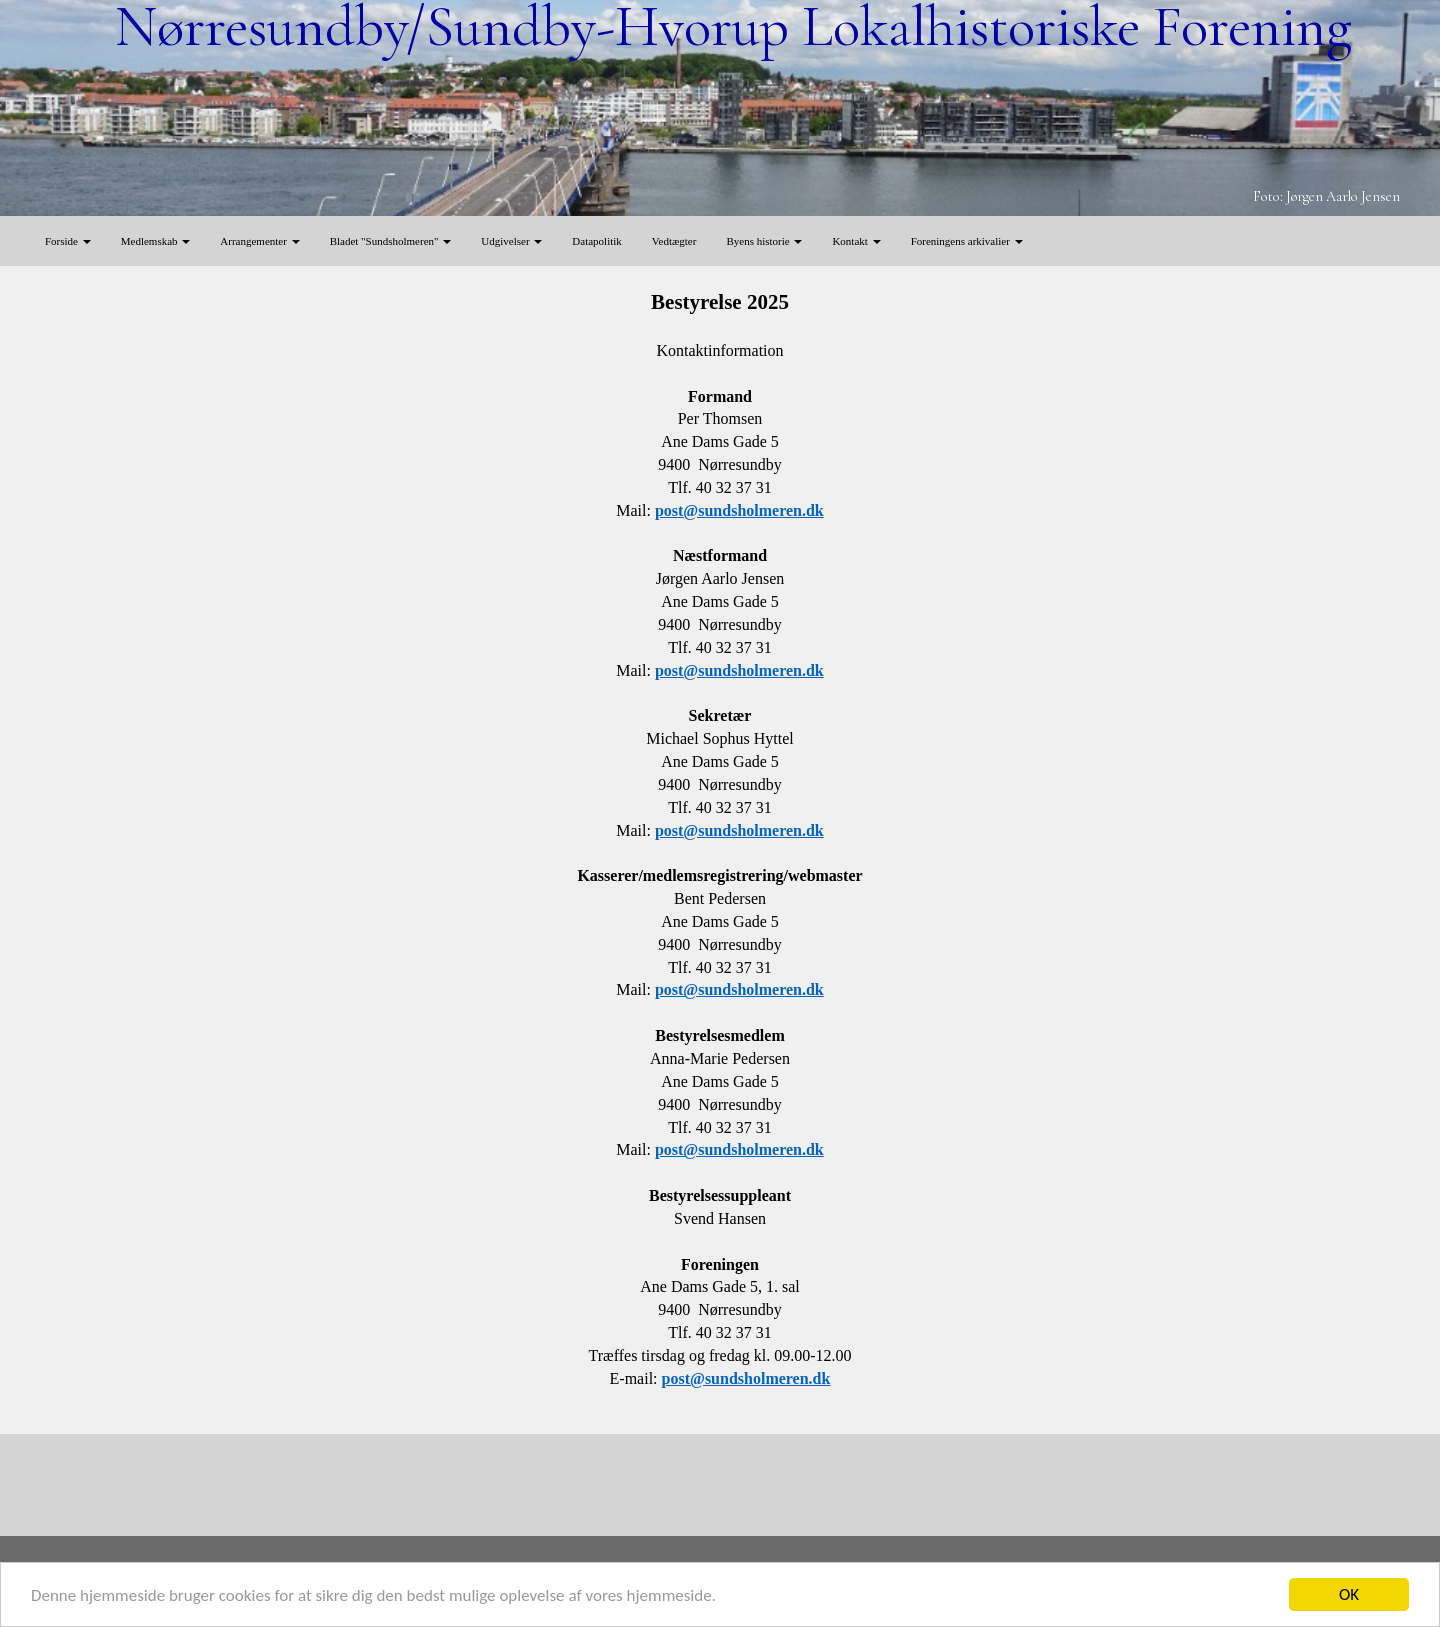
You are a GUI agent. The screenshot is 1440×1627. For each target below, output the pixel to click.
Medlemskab (156, 241)
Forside (68, 241)
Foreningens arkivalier (967, 241)
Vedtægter (674, 241)
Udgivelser (511, 241)
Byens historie (764, 241)
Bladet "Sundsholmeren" (391, 241)
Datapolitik (597, 241)
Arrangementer (259, 241)
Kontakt (856, 241)
